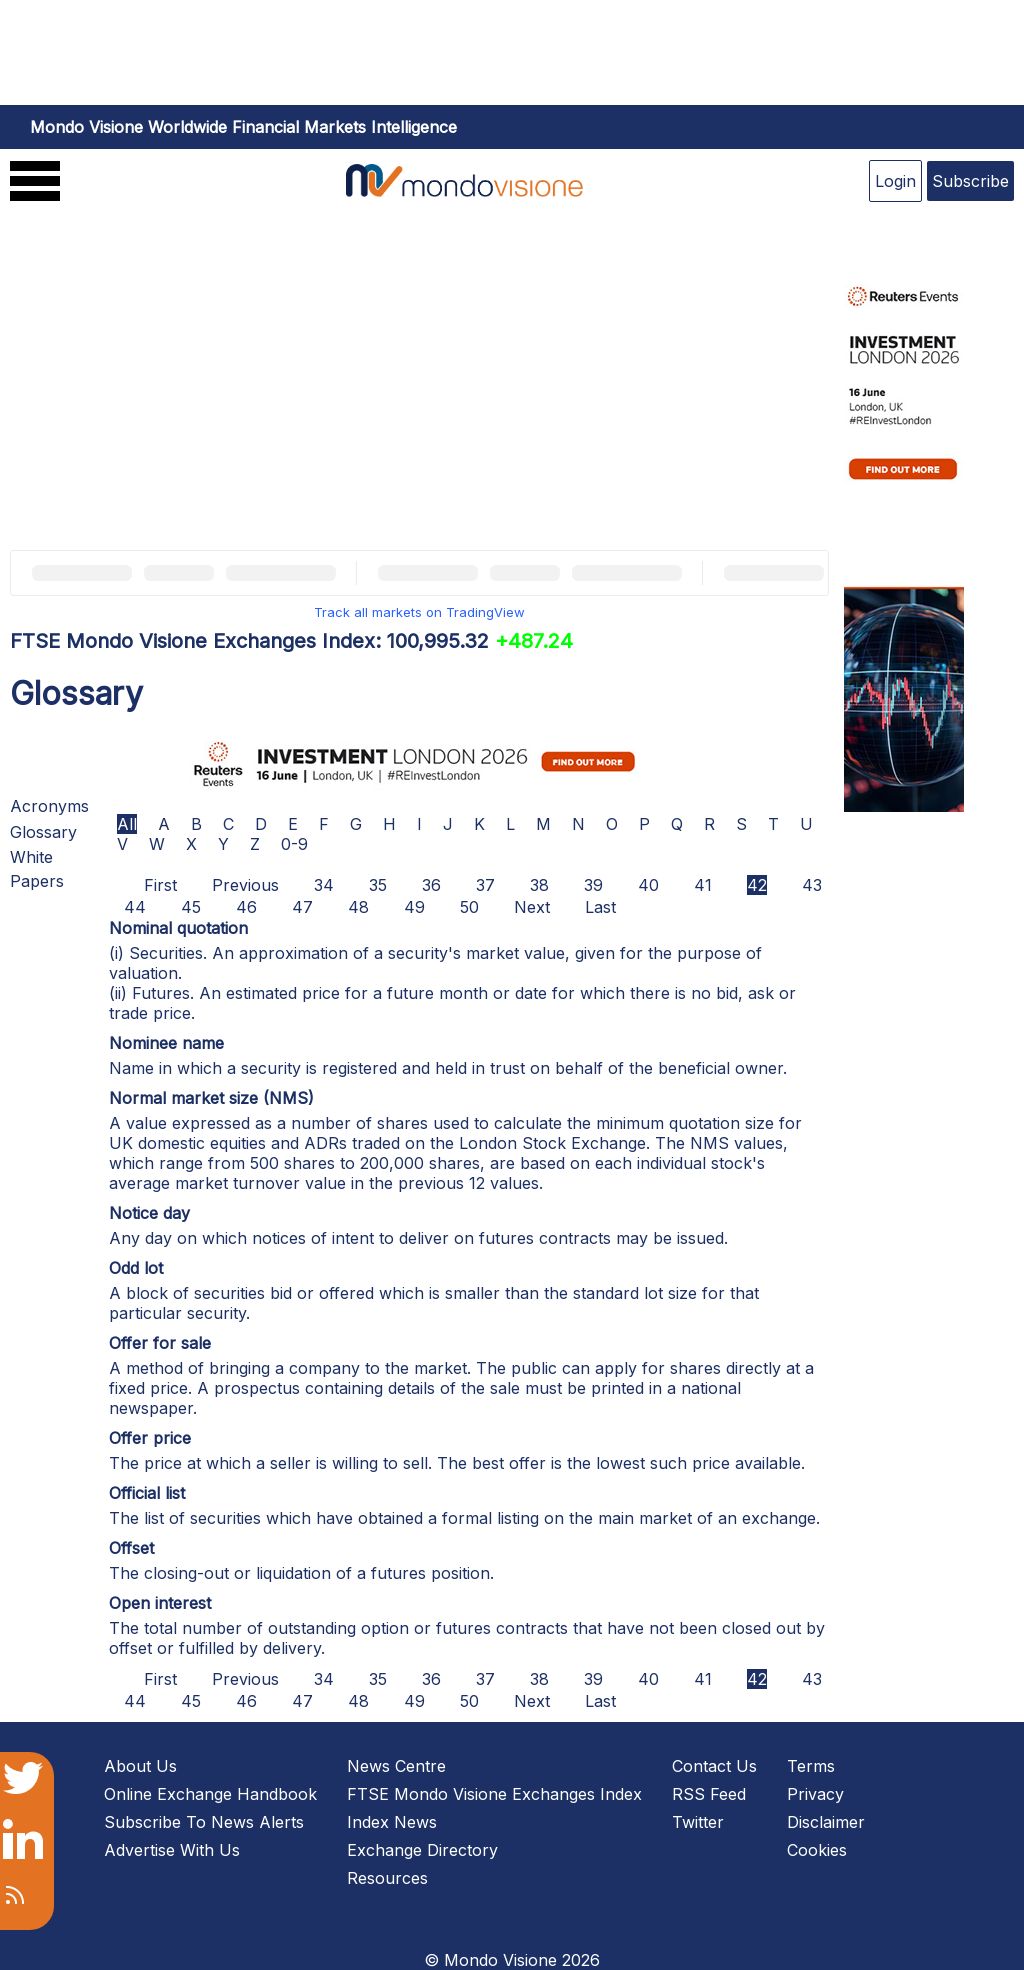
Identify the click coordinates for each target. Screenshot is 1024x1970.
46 (246, 907)
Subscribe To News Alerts (204, 1822)
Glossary (43, 832)
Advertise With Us (172, 1850)
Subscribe (970, 181)
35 (378, 885)
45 (191, 907)
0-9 (294, 844)
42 (757, 885)
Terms (811, 1766)
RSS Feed (709, 1794)
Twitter (698, 1822)
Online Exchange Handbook (210, 1794)
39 (593, 885)
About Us (140, 1766)
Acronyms (49, 806)
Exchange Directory (422, 1850)
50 (469, 907)
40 (648, 885)
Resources (387, 1878)
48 (358, 907)
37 (485, 885)
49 (414, 907)
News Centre (396, 1766)
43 (812, 885)
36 (431, 885)
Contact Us (714, 1766)
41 (703, 885)
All (127, 824)
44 (135, 907)
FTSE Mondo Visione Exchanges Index (494, 1794)
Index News (392, 1822)
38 (539, 885)
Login (895, 181)
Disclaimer (826, 1822)
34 (324, 885)
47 (302, 907)
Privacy (815, 1794)
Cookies (817, 1850)
